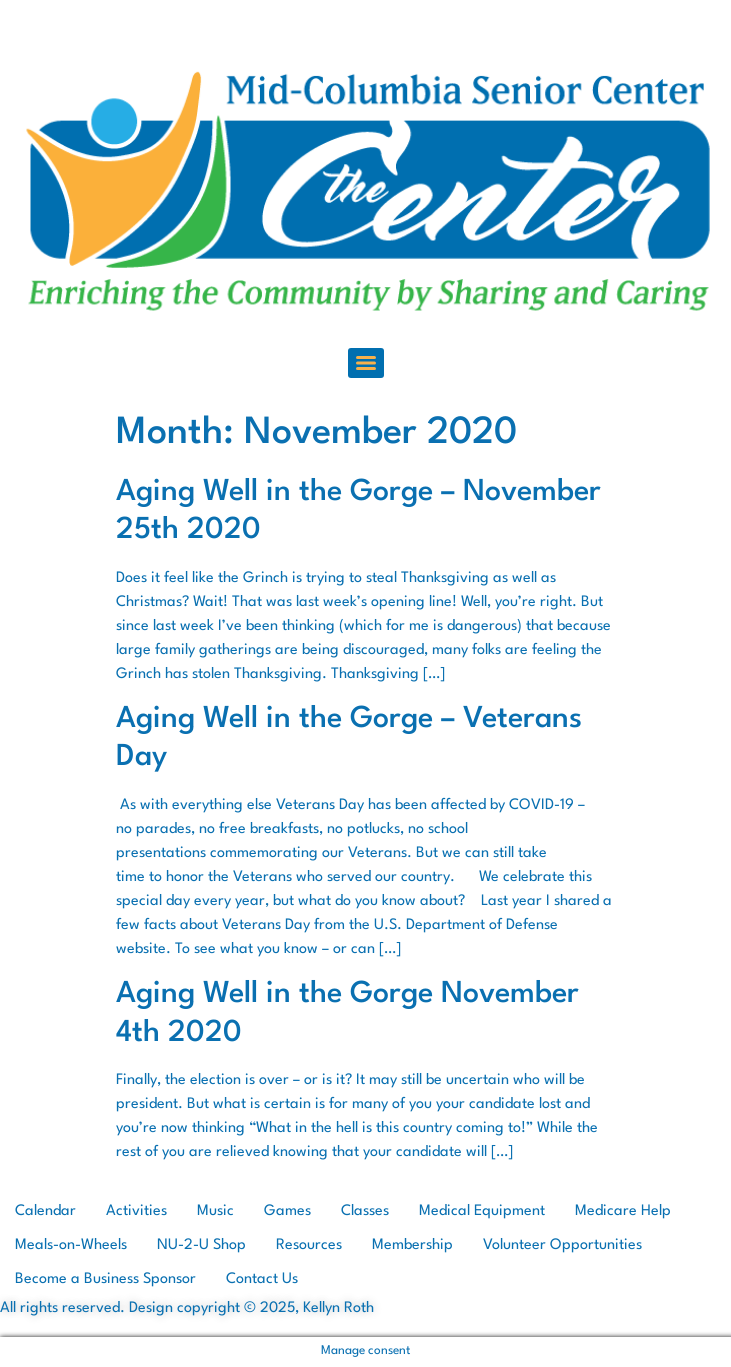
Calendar (45, 1211)
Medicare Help (623, 1211)
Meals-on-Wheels (71, 1245)
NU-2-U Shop (201, 1245)
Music (215, 1211)
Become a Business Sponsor (105, 1279)
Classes (365, 1211)
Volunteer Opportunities (562, 1245)
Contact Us (262, 1279)
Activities (136, 1211)
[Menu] (366, 363)
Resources (309, 1245)
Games (287, 1211)
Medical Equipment (482, 1211)
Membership (412, 1245)
